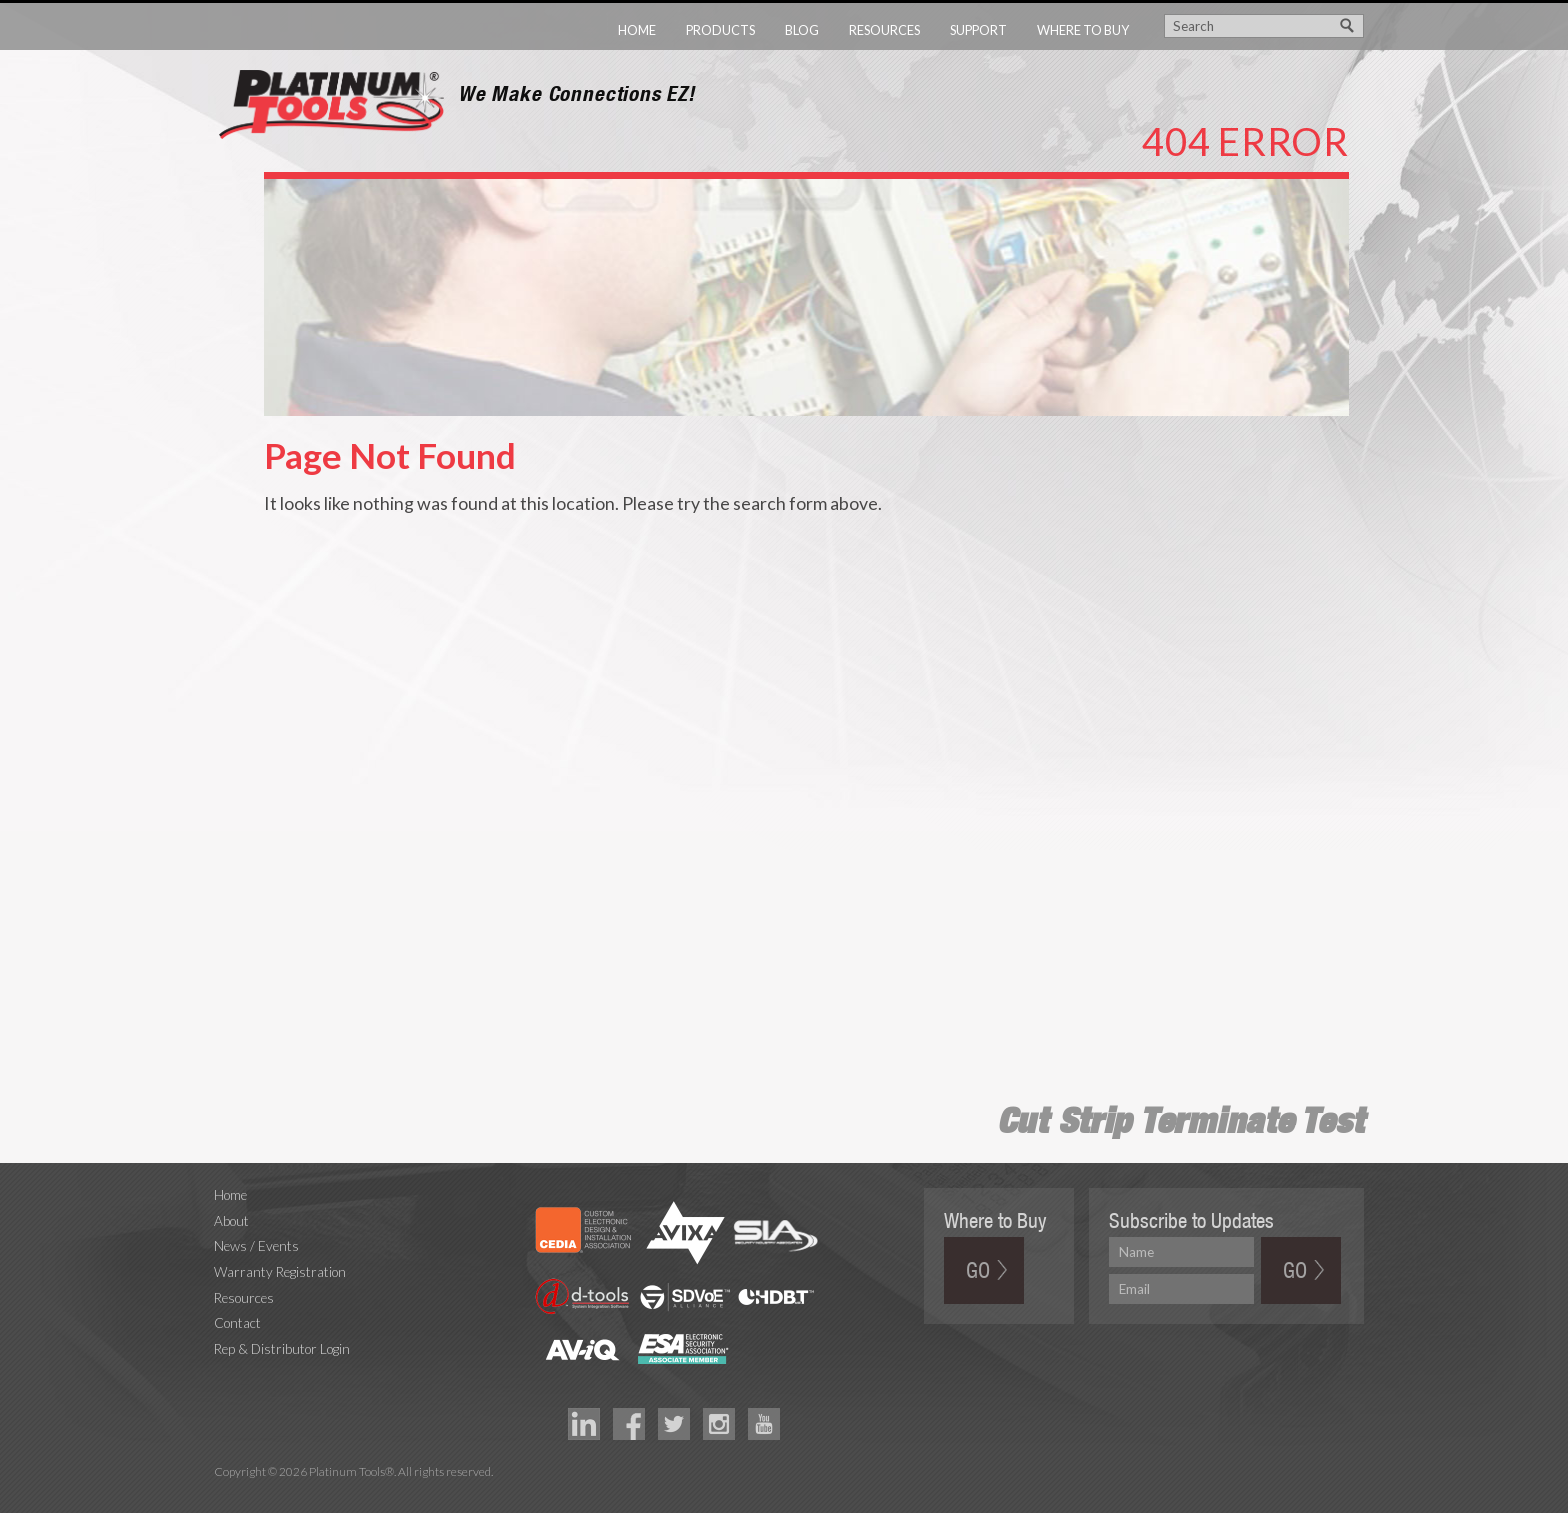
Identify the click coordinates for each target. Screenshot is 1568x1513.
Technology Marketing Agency (224, 1494)
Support (978, 30)
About (231, 1221)
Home (637, 30)
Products (720, 30)
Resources (884, 30)
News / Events (256, 1246)
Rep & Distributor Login (282, 1349)
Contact (237, 1323)
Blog (802, 30)
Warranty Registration (280, 1272)
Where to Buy (1083, 30)
